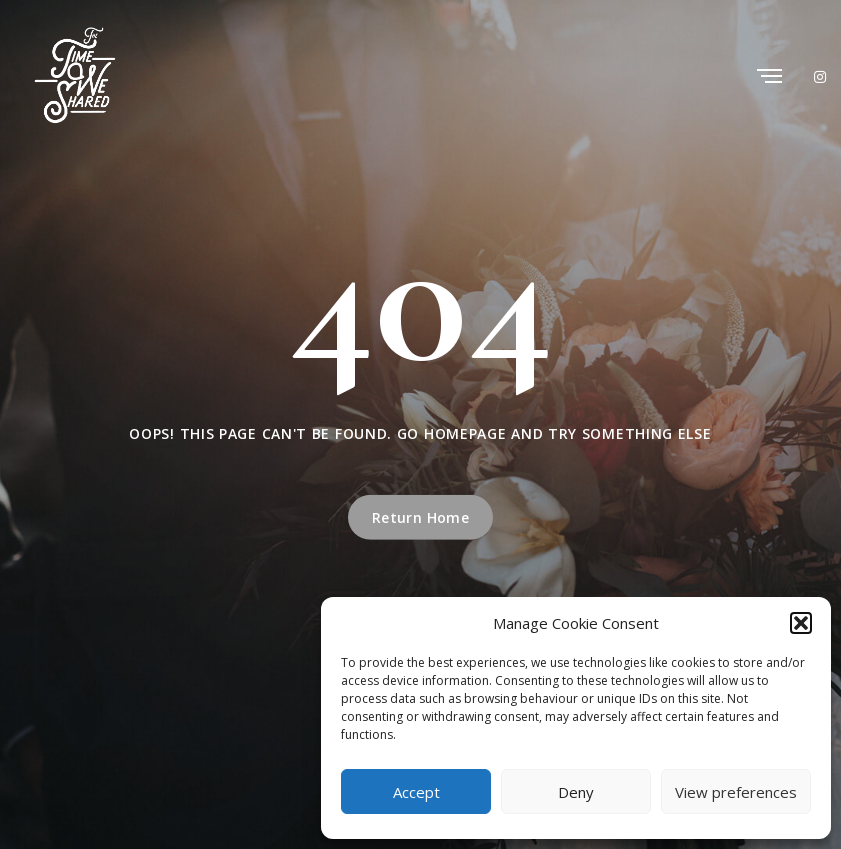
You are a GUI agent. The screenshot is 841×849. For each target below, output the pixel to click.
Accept (416, 792)
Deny (576, 792)
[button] (801, 623)
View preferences (736, 792)
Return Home (421, 517)
